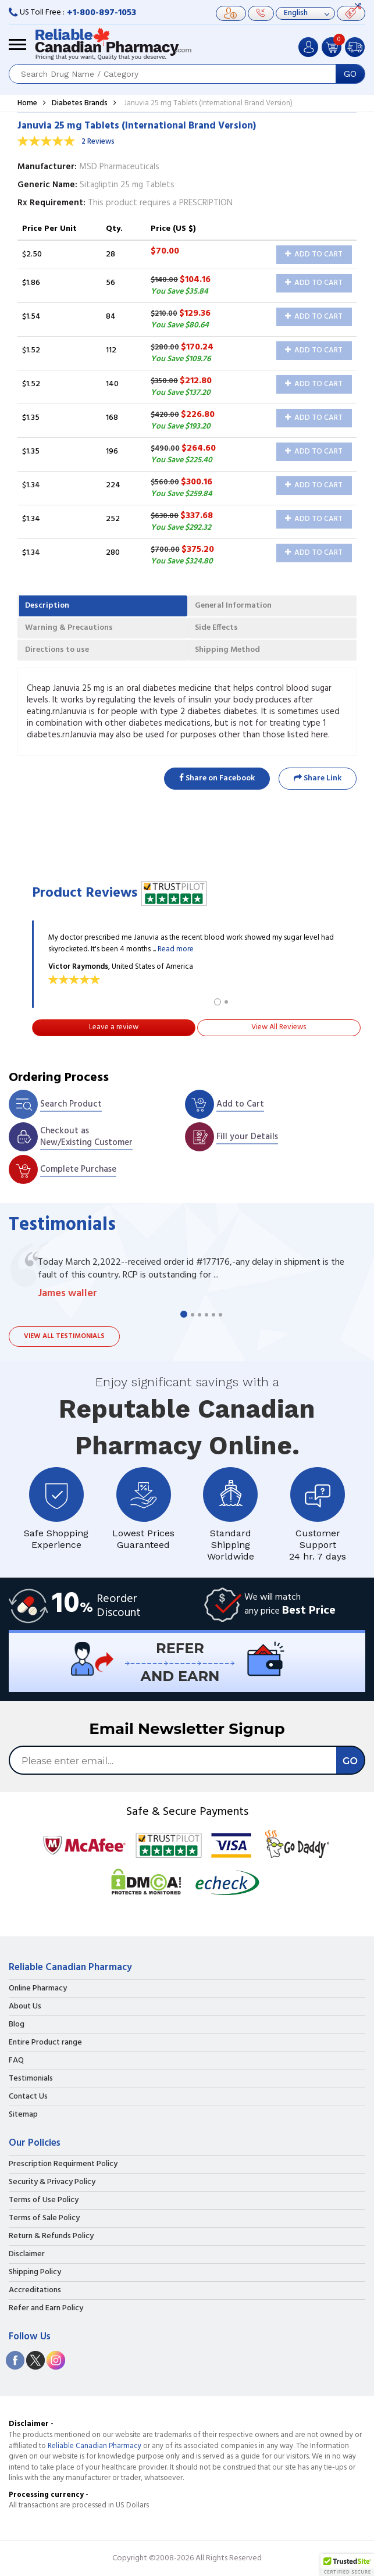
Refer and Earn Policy (46, 2308)
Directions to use (57, 650)
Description (47, 605)
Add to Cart (314, 254)
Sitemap (23, 2115)
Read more (176, 949)
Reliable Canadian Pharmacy (94, 2446)
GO (350, 74)
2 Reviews (98, 141)
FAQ (16, 2061)
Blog (16, 2025)
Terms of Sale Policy (44, 2218)
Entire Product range (45, 2043)
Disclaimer (27, 2254)
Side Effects (216, 627)
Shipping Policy (35, 2272)
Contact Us (28, 2097)
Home (27, 103)
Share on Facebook (217, 778)
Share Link (317, 778)
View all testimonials (64, 1336)
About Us (25, 2007)
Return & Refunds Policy (51, 2236)
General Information (233, 605)
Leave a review (113, 1027)
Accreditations (35, 2290)
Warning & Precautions (69, 627)
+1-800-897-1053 (101, 12)
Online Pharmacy (38, 1989)
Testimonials (31, 2079)
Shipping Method (227, 650)
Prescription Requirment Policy (63, 2164)
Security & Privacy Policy (52, 2182)
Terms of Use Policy (44, 2200)
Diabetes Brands (80, 103)
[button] (347, 2565)
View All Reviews (278, 1027)
